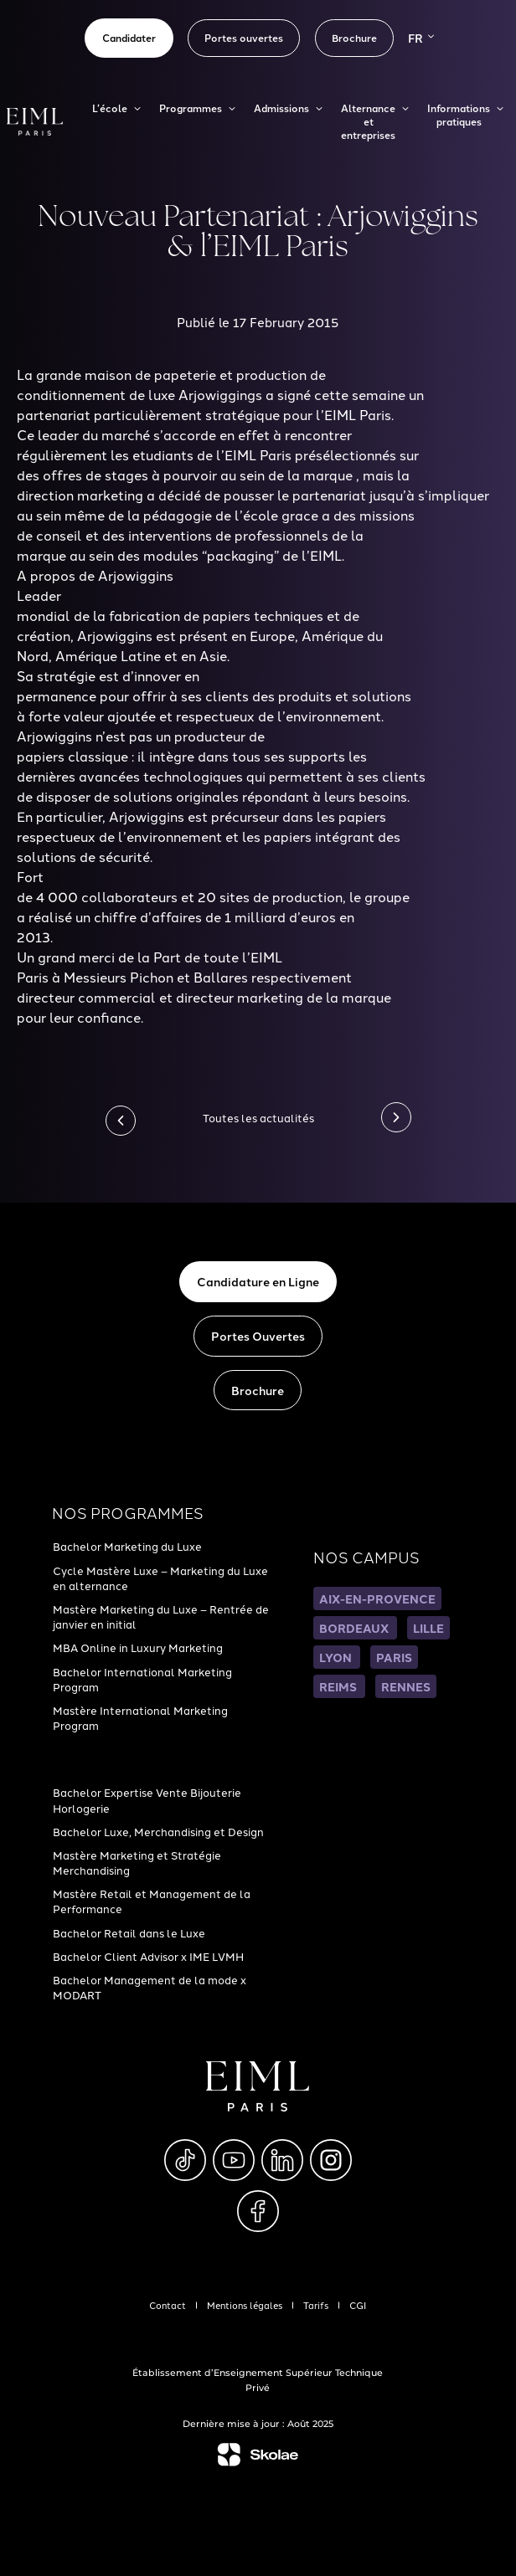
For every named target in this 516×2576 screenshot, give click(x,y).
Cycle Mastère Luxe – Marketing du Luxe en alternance (160, 1578)
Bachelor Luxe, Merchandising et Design (158, 1831)
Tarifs (315, 2305)
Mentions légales (244, 2305)
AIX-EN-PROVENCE (377, 1598)
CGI (357, 2305)
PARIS (394, 1657)
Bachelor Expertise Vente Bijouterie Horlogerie (147, 1799)
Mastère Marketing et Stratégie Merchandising (137, 1862)
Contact (167, 2305)
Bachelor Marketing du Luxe (127, 1545)
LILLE (428, 1627)
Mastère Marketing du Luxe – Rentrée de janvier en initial (161, 1616)
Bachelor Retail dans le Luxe (129, 1932)
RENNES (406, 1686)
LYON (336, 1657)
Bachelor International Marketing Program (142, 1679)
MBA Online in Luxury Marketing (138, 1647)
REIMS (339, 1686)
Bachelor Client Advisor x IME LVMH (148, 1955)
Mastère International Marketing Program (140, 1717)
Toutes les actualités (258, 1117)
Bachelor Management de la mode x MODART (149, 1987)
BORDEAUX (355, 1627)
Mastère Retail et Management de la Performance (151, 1901)
